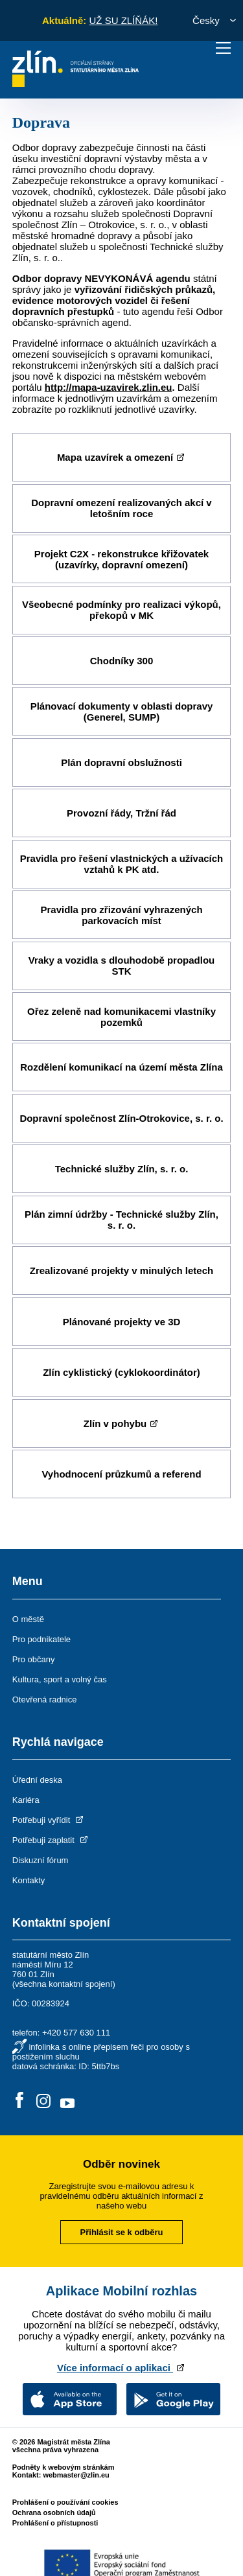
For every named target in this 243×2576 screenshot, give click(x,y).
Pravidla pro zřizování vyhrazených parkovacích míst (121, 915)
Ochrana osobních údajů (54, 2512)
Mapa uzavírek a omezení (121, 457)
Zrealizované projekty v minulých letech (121, 1270)
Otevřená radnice (44, 1699)
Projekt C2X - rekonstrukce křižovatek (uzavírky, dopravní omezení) (121, 559)
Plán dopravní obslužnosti (121, 762)
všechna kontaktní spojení (63, 1984)
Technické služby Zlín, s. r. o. (122, 1168)
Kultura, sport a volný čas (59, 1679)
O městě (28, 1619)
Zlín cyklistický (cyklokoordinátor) (121, 1372)
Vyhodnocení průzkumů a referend (121, 1473)
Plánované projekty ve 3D (122, 1321)
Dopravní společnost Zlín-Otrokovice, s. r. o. (121, 1118)
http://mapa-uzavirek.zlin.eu (108, 387)
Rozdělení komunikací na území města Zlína (121, 1067)
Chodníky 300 (122, 660)
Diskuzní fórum (40, 1860)
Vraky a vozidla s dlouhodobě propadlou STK (122, 966)
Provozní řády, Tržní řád (121, 812)
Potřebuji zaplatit (51, 1840)
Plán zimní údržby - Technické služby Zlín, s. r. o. (121, 1220)
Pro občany (33, 1659)
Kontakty (28, 1880)
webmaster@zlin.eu (76, 2475)
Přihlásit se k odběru (121, 2232)
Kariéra (26, 1800)
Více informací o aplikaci (121, 2367)
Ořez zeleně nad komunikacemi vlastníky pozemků (121, 1017)
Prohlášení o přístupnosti (55, 2523)
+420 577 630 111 (76, 2032)
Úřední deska (37, 1780)
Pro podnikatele (41, 1639)
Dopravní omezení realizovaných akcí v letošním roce (121, 508)
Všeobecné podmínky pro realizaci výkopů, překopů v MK (121, 610)
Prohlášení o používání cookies (65, 2502)
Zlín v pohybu (122, 1423)
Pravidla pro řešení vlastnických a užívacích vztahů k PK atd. (121, 864)
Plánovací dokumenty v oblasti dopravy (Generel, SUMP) (121, 712)
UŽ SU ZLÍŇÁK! (123, 20)
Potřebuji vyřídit (49, 1820)
